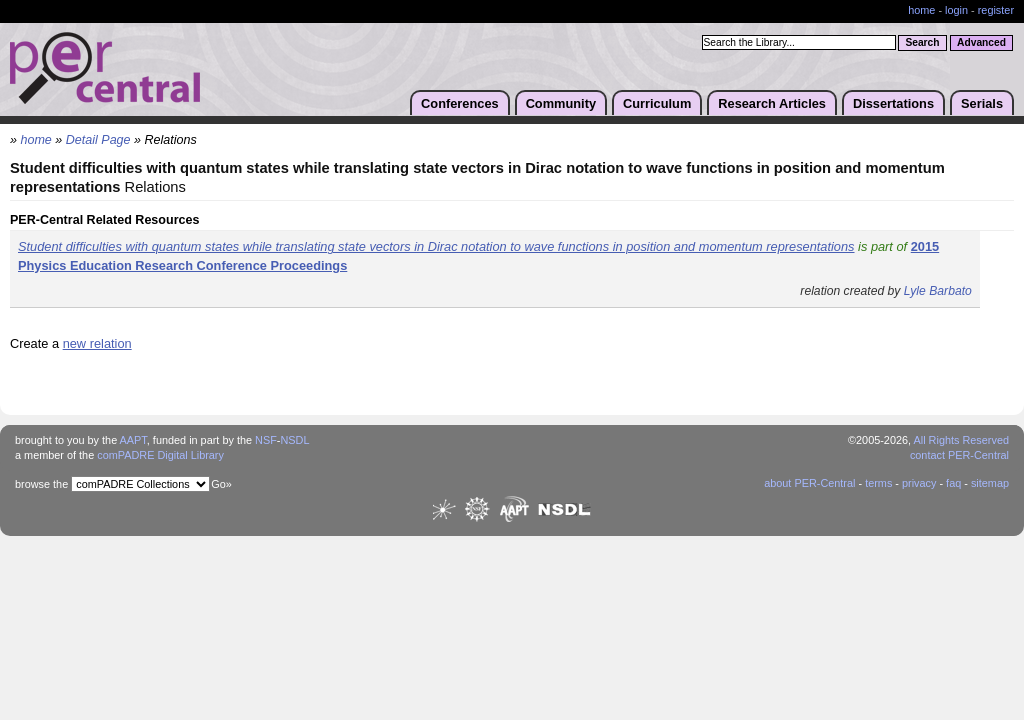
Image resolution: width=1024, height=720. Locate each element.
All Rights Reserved (962, 440)
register (996, 10)
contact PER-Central (959, 455)
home (921, 10)
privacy (919, 483)
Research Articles (772, 103)
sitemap (990, 483)
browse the (41, 484)
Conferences (460, 103)
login (956, 10)
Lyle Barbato (938, 291)
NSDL (294, 440)
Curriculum (657, 103)
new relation (97, 343)
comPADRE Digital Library (160, 455)
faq (953, 483)
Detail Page (98, 140)
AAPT (133, 440)
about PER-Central (809, 483)
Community (561, 103)
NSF (266, 440)
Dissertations (893, 103)
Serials (982, 103)
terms (878, 483)
